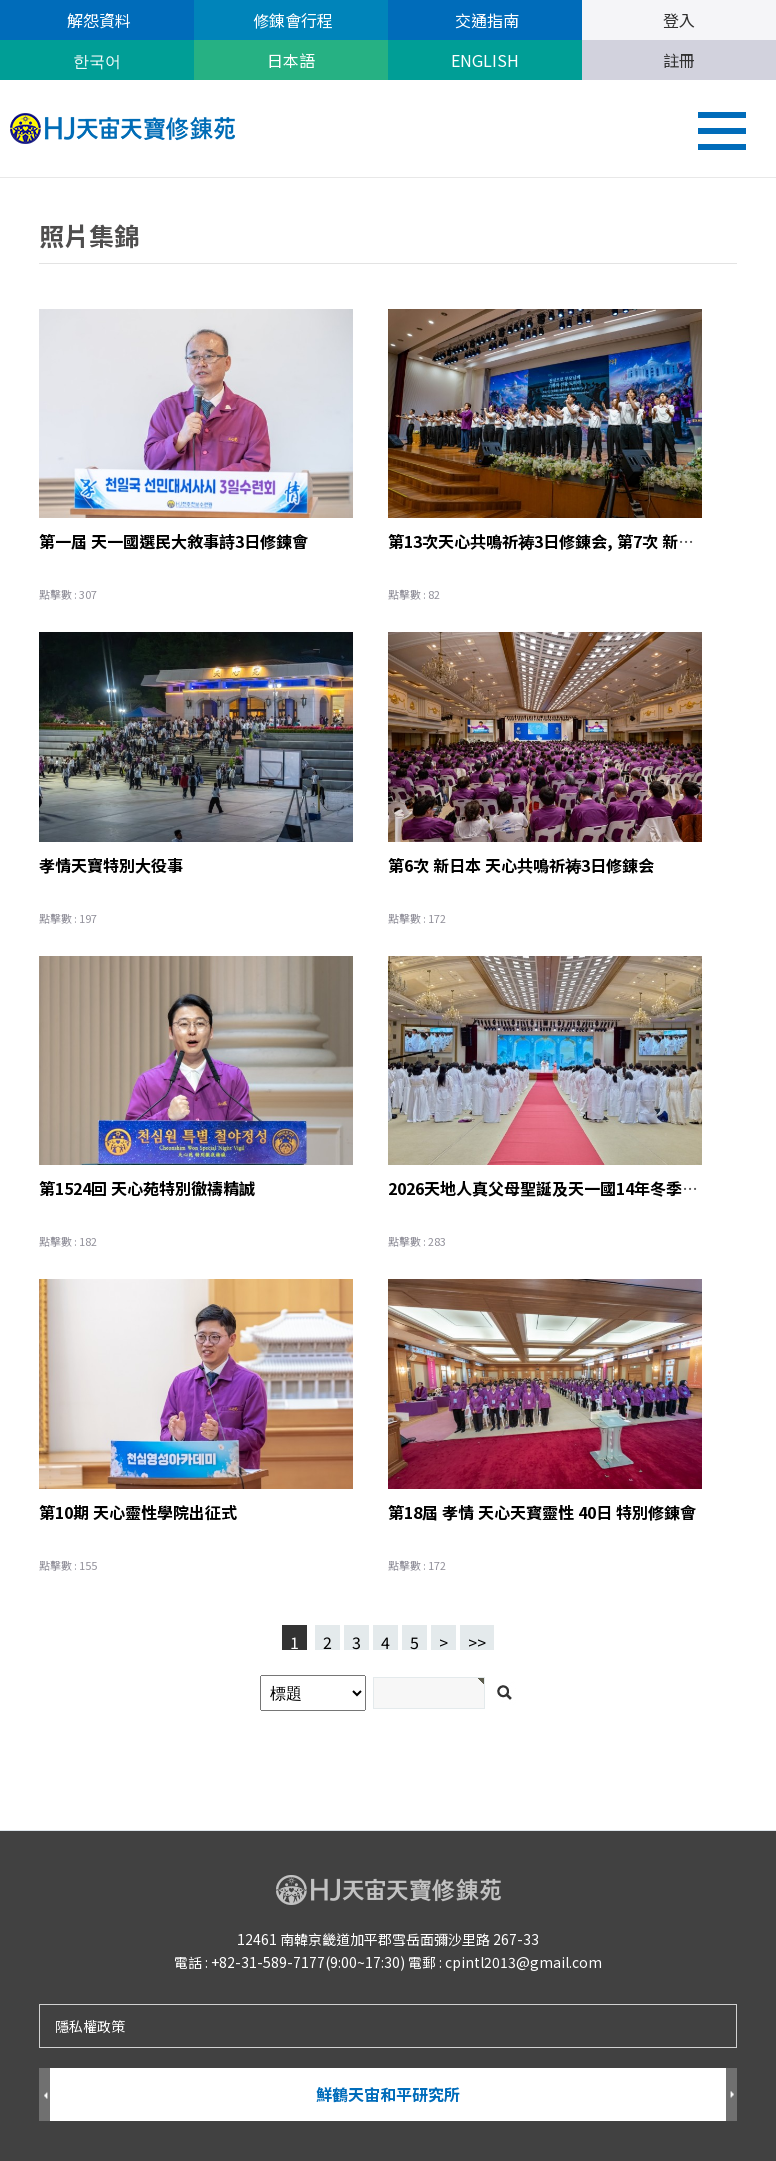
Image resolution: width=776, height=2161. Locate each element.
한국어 (97, 60)
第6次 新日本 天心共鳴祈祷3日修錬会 (521, 865)
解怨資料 (97, 20)
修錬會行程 (291, 20)
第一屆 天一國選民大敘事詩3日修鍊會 (173, 541)
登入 (679, 20)
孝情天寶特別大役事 (111, 865)
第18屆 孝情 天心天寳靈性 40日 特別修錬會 (542, 1512)
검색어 (0, 178)
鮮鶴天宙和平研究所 (388, 2094)
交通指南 (485, 20)
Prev (44, 2095)
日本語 (291, 60)
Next (731, 2095)
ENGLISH (485, 60)
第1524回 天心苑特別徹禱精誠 (147, 1188)
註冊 (679, 60)
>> (477, 1640)
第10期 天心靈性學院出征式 (138, 1512)
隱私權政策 (90, 2026)
